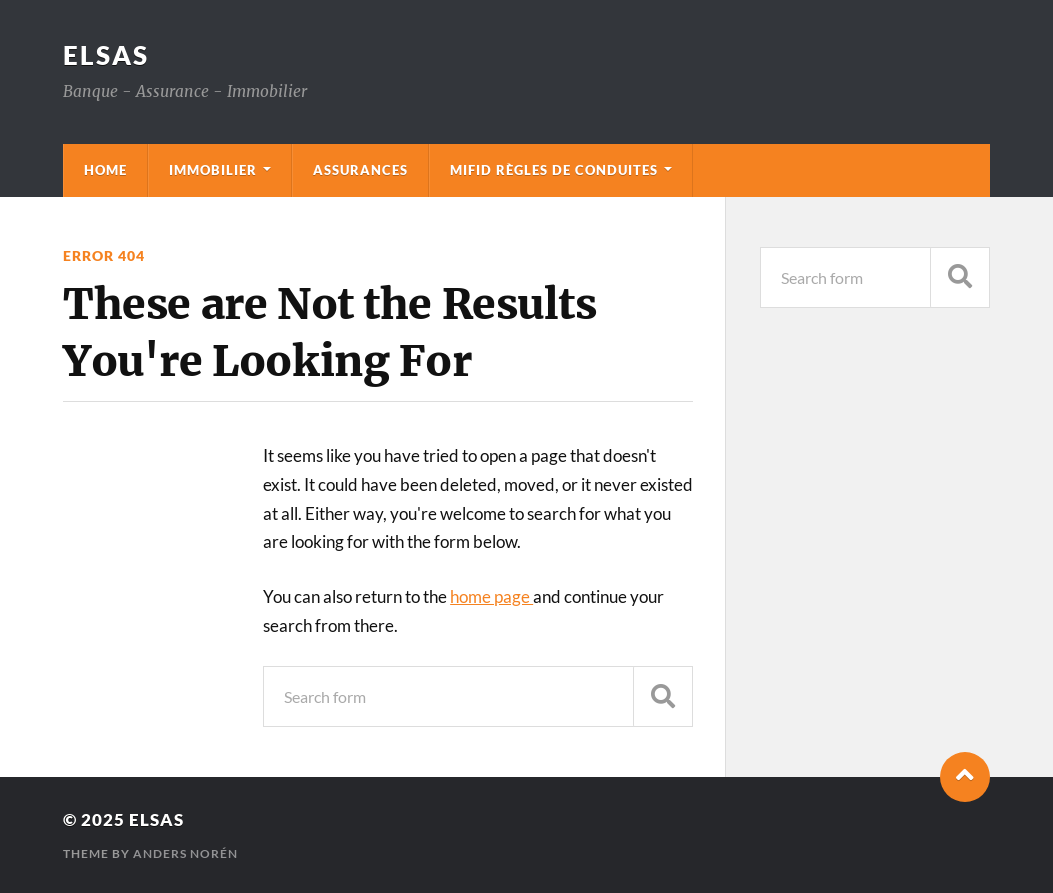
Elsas (106, 55)
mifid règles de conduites (554, 170)
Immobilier (213, 170)
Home (105, 170)
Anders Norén (185, 853)
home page (491, 596)
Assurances (360, 170)
